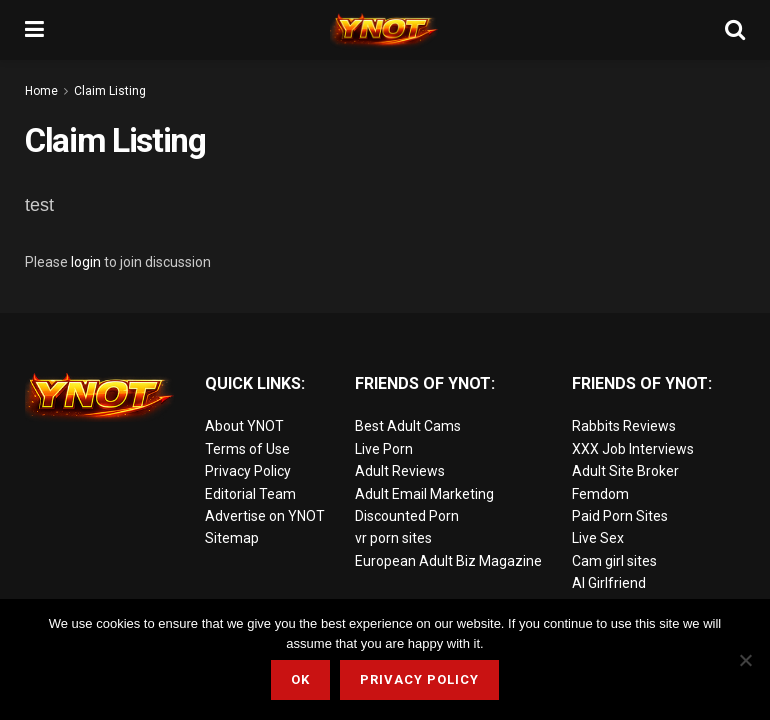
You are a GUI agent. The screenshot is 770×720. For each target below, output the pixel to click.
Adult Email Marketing (424, 494)
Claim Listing (110, 91)
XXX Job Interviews (633, 449)
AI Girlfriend (609, 583)
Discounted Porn (407, 516)
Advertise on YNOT (265, 516)
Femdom (600, 494)
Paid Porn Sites (620, 516)
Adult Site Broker (625, 471)
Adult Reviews (400, 471)
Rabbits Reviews (624, 426)
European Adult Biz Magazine (448, 561)
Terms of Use (247, 449)
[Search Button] (735, 30)
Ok (300, 679)
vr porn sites (393, 538)
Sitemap (232, 538)
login (86, 262)
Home (41, 91)
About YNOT (244, 426)
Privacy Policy (248, 471)
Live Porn (384, 449)
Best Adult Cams (408, 426)
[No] (745, 660)
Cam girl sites (614, 561)
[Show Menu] (34, 30)
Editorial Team (250, 494)
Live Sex (598, 538)
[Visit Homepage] (385, 30)
